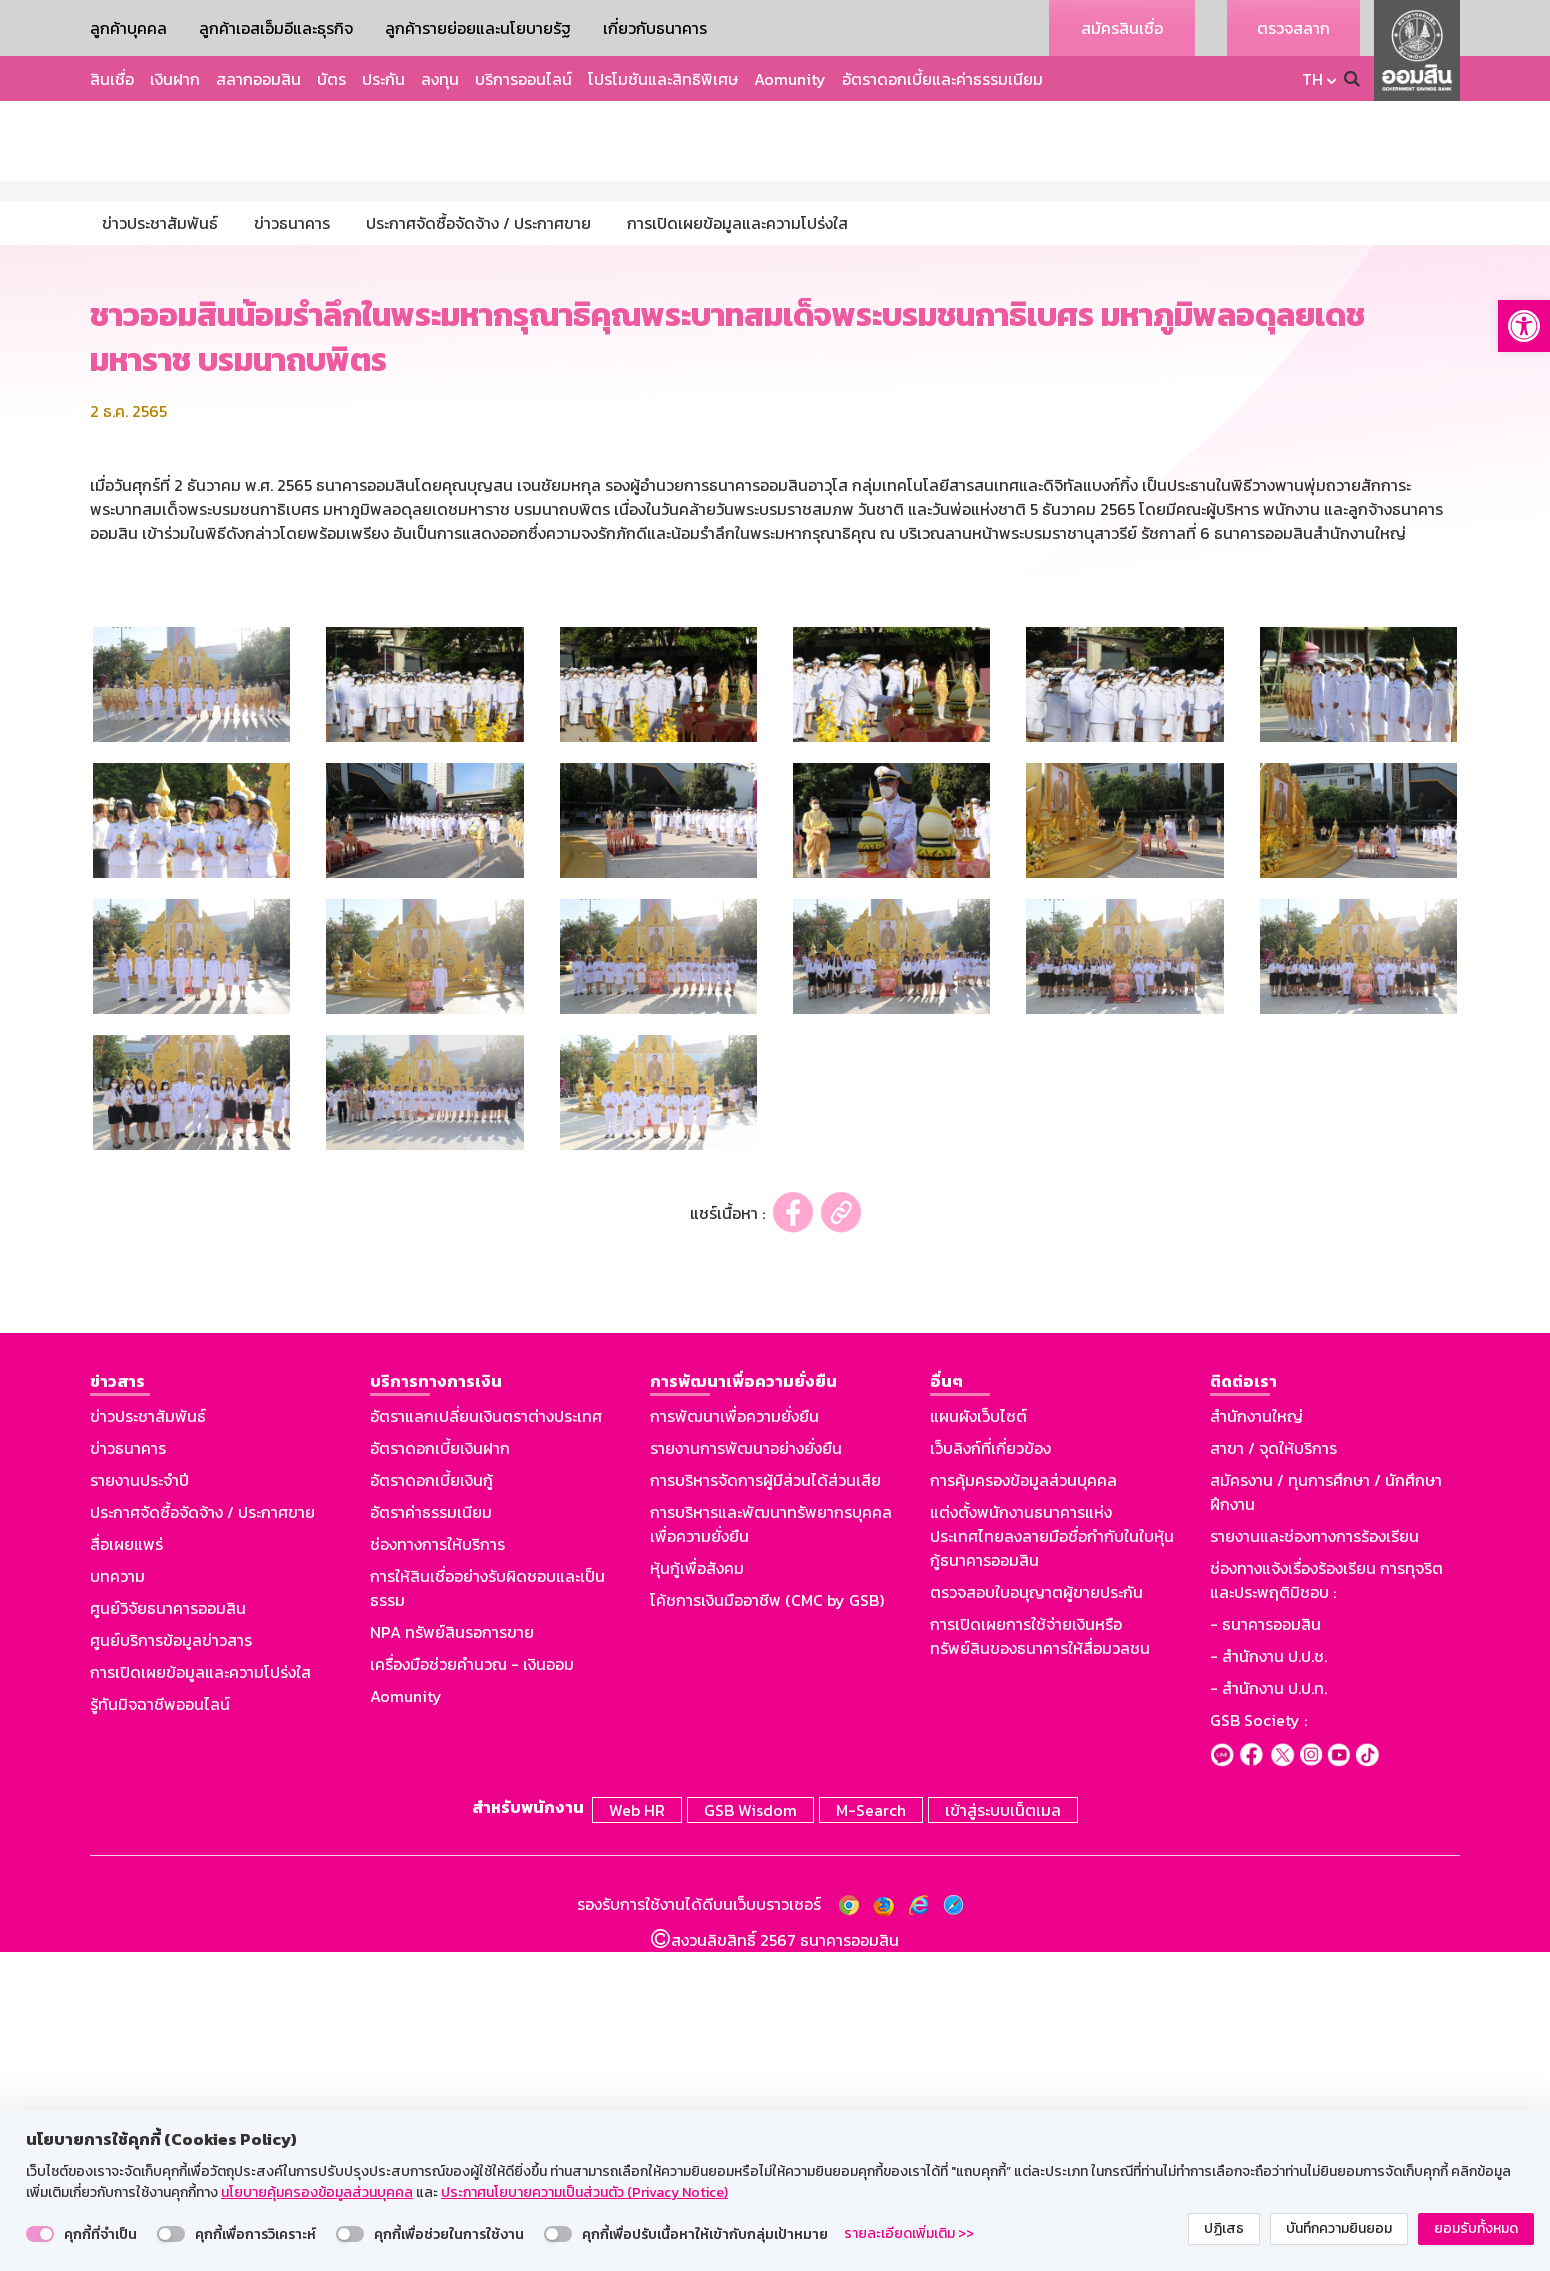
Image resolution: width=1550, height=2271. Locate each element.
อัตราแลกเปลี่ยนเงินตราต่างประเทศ (486, 1740)
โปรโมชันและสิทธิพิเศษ (663, 79)
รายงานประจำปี (139, 1804)
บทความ (117, 1900)
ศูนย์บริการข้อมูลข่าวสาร (171, 1964)
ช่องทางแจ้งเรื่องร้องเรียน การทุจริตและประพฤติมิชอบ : (1326, 1904)
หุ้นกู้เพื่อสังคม (697, 1892)
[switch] (40, 2234)
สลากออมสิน (258, 79)
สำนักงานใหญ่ (1256, 1740)
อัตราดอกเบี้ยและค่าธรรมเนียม (942, 79)
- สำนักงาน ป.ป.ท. (1268, 2012)
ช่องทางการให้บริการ (437, 1868)
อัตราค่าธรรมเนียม (431, 1836)
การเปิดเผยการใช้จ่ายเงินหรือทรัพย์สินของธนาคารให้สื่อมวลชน (1040, 1960)
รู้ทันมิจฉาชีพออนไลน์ (160, 2028)
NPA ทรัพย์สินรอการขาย (452, 1956)
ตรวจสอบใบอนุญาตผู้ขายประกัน (1036, 1916)
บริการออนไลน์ (523, 79)
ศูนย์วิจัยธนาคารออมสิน (168, 1932)
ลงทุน (440, 79)
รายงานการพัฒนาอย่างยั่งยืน (746, 1772)
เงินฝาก (175, 79)
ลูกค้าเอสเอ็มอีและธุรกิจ (276, 28)
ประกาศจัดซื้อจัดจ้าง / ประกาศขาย (202, 1836)
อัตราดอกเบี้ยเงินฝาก (440, 1772)
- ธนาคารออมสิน (1265, 1948)
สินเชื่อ (112, 79)
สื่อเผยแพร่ (126, 1868)
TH (1312, 79)
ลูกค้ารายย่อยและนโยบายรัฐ (478, 28)
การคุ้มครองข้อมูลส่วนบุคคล (1023, 1804)
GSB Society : (1258, 2044)
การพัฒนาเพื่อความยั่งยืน (734, 1740)
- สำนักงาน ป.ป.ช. (1268, 1980)
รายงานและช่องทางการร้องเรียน (1314, 1860)
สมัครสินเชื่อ (1122, 28)
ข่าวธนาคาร (128, 1772)
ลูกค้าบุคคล (128, 28)
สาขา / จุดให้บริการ (1273, 1772)
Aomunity (790, 79)
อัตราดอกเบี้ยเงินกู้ (431, 1804)
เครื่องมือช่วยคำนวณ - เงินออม (472, 1988)
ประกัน (383, 79)
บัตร (331, 79)
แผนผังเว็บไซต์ (978, 1740)
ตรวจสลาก (1293, 28)
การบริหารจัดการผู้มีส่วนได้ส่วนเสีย (765, 1804)
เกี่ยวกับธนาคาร (655, 28)
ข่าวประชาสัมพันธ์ (148, 1740)
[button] (1524, 326)
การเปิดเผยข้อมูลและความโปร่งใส (200, 1996)
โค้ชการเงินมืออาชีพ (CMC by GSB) (767, 1924)
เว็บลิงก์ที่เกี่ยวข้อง (990, 1772)
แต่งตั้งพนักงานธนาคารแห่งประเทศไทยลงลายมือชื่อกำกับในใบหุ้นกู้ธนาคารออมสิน (1052, 1860)
